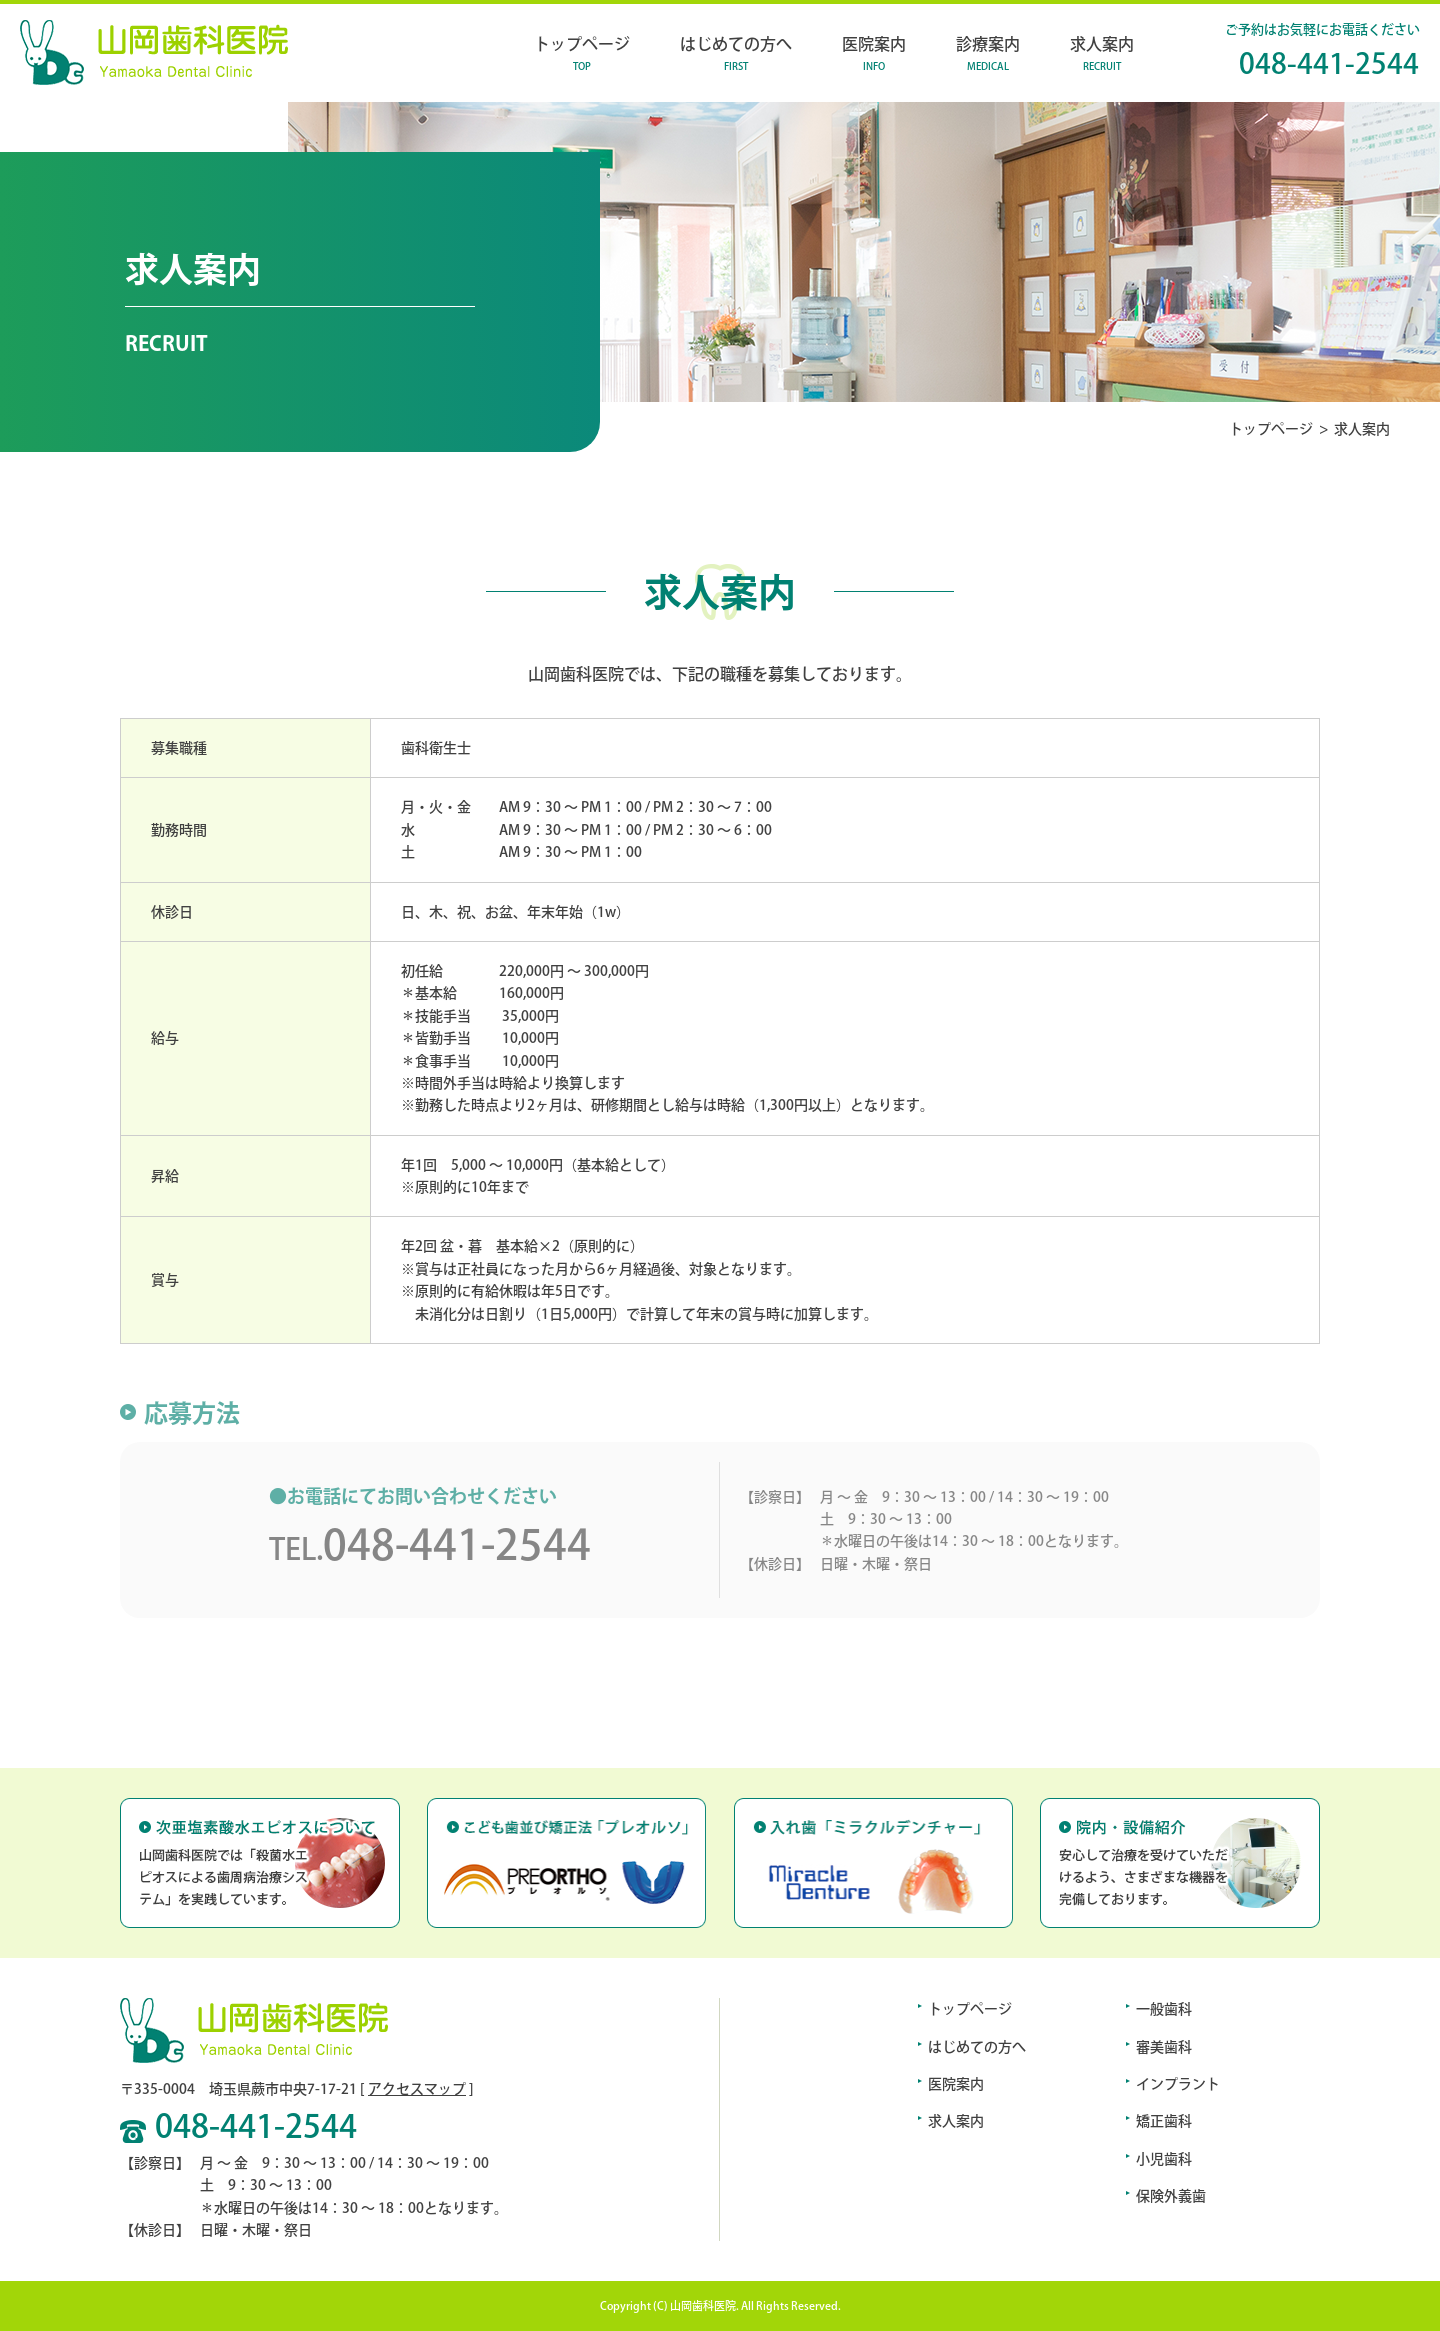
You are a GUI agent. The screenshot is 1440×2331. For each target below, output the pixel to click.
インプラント (1178, 2084)
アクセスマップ (417, 2089)
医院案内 (956, 2084)
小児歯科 (1164, 2159)
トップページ (1271, 429)
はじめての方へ (977, 2047)
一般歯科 (1164, 2009)
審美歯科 (1164, 2047)
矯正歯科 (1164, 2121)
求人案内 (956, 2121)
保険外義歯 (1171, 2196)
